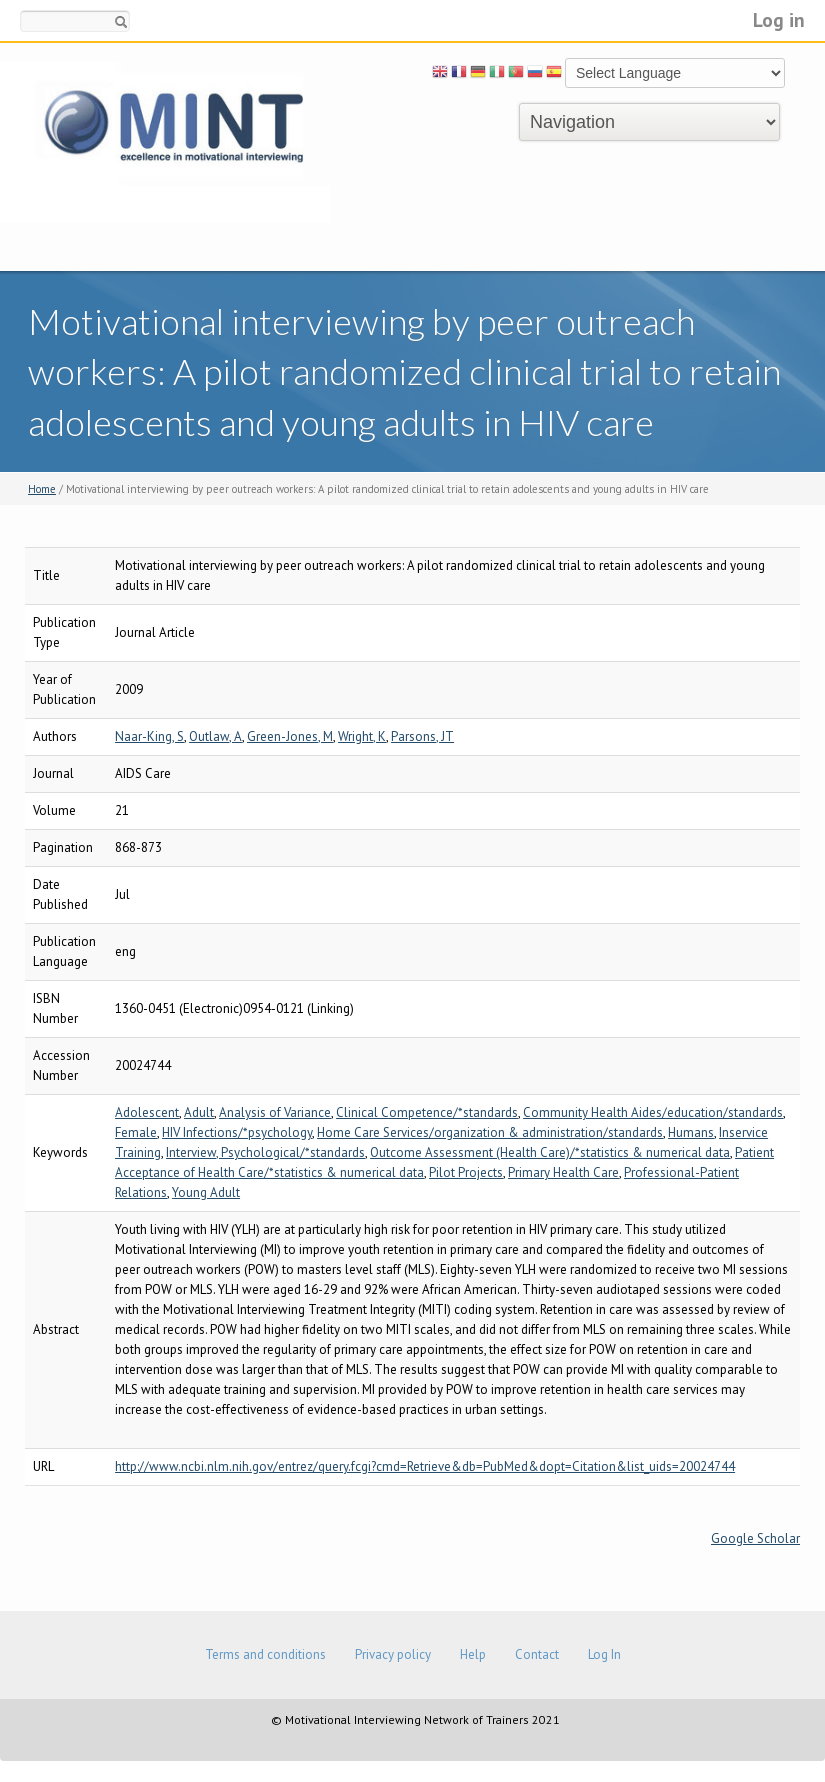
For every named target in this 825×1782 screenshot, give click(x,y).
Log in (779, 19)
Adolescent (147, 1112)
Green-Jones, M (290, 736)
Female (136, 1132)
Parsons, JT (422, 736)
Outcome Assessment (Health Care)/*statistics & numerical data (550, 1152)
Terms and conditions (265, 1654)
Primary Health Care (563, 1172)
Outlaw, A (215, 736)
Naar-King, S (149, 736)
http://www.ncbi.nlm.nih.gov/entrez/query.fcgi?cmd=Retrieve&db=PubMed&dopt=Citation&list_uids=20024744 (425, 1466)
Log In (604, 1654)
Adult (199, 1112)
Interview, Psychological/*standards (265, 1152)
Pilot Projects (466, 1172)
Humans (691, 1132)
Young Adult (206, 1192)
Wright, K (362, 736)
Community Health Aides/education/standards (653, 1112)
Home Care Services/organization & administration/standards (490, 1132)
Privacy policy (393, 1654)
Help (473, 1654)
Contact (537, 1654)
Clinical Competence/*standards (427, 1112)
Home (42, 489)
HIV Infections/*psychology (237, 1132)
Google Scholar (755, 1538)
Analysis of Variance (275, 1112)
